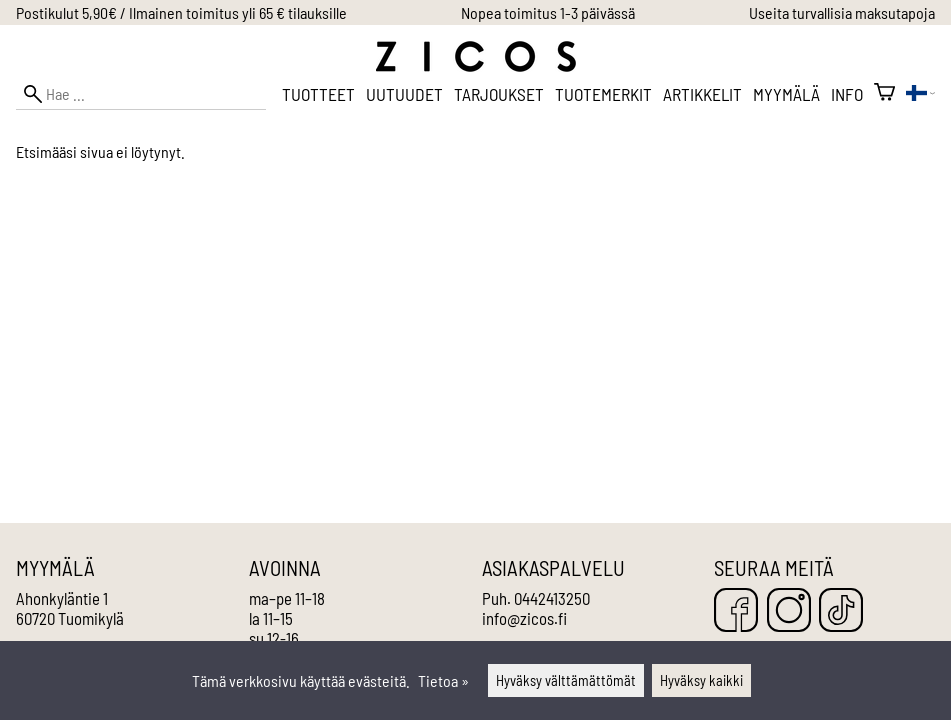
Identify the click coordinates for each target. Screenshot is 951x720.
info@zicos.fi (524, 618)
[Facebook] (736, 611)
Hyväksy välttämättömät (566, 680)
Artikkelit (702, 94)
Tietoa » (443, 680)
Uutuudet (404, 94)
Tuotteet (318, 94)
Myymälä (786, 94)
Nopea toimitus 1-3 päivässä (548, 12)
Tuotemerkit (603, 94)
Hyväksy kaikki (701, 680)
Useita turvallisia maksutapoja (842, 12)
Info (847, 94)
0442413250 (552, 598)
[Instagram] (789, 611)
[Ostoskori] (884, 94)
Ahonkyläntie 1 (62, 598)
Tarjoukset (499, 94)
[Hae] (141, 93)
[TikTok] (841, 611)
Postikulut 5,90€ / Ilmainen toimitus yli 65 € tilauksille (181, 12)
